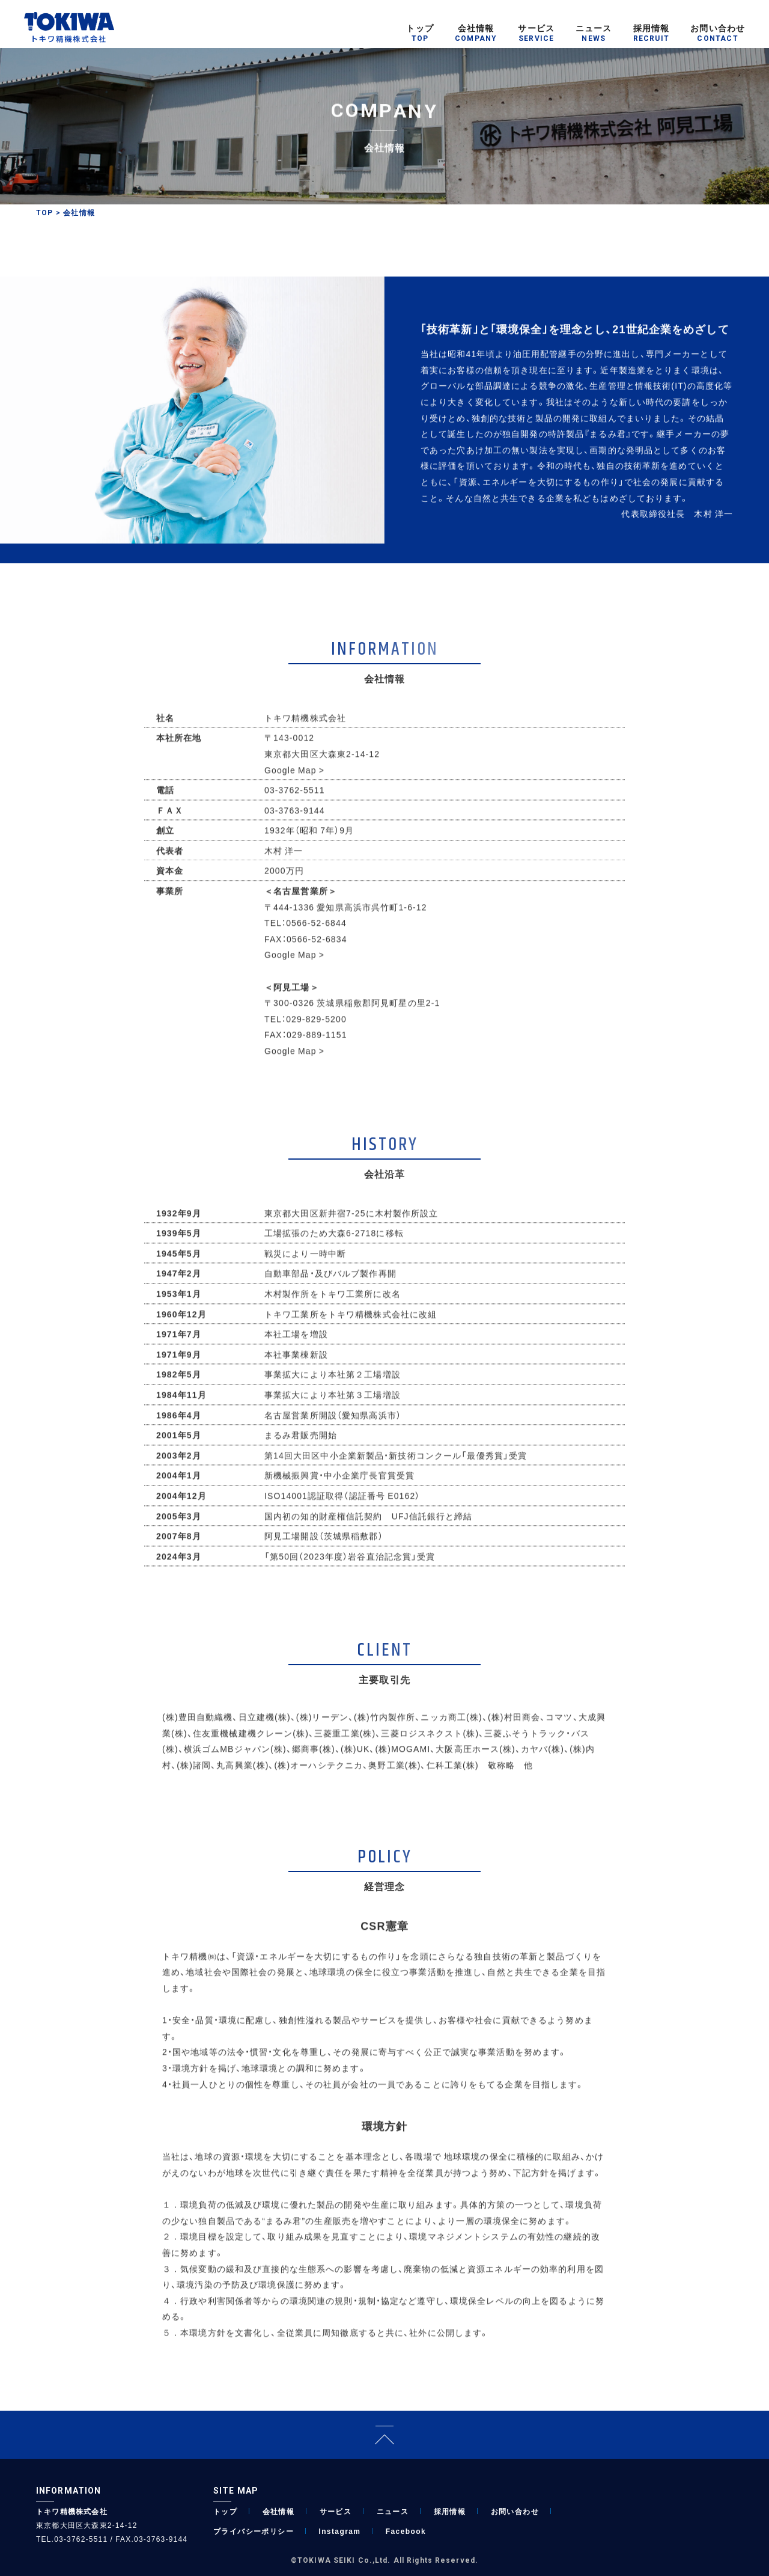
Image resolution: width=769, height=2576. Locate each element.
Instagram (339, 2531)
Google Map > (294, 781)
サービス (336, 2511)
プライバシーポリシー (253, 2531)
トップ (225, 2511)
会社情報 (279, 2511)
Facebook (406, 2531)
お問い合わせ (515, 2511)
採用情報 (450, 2511)
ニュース (393, 2511)
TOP (44, 213)
